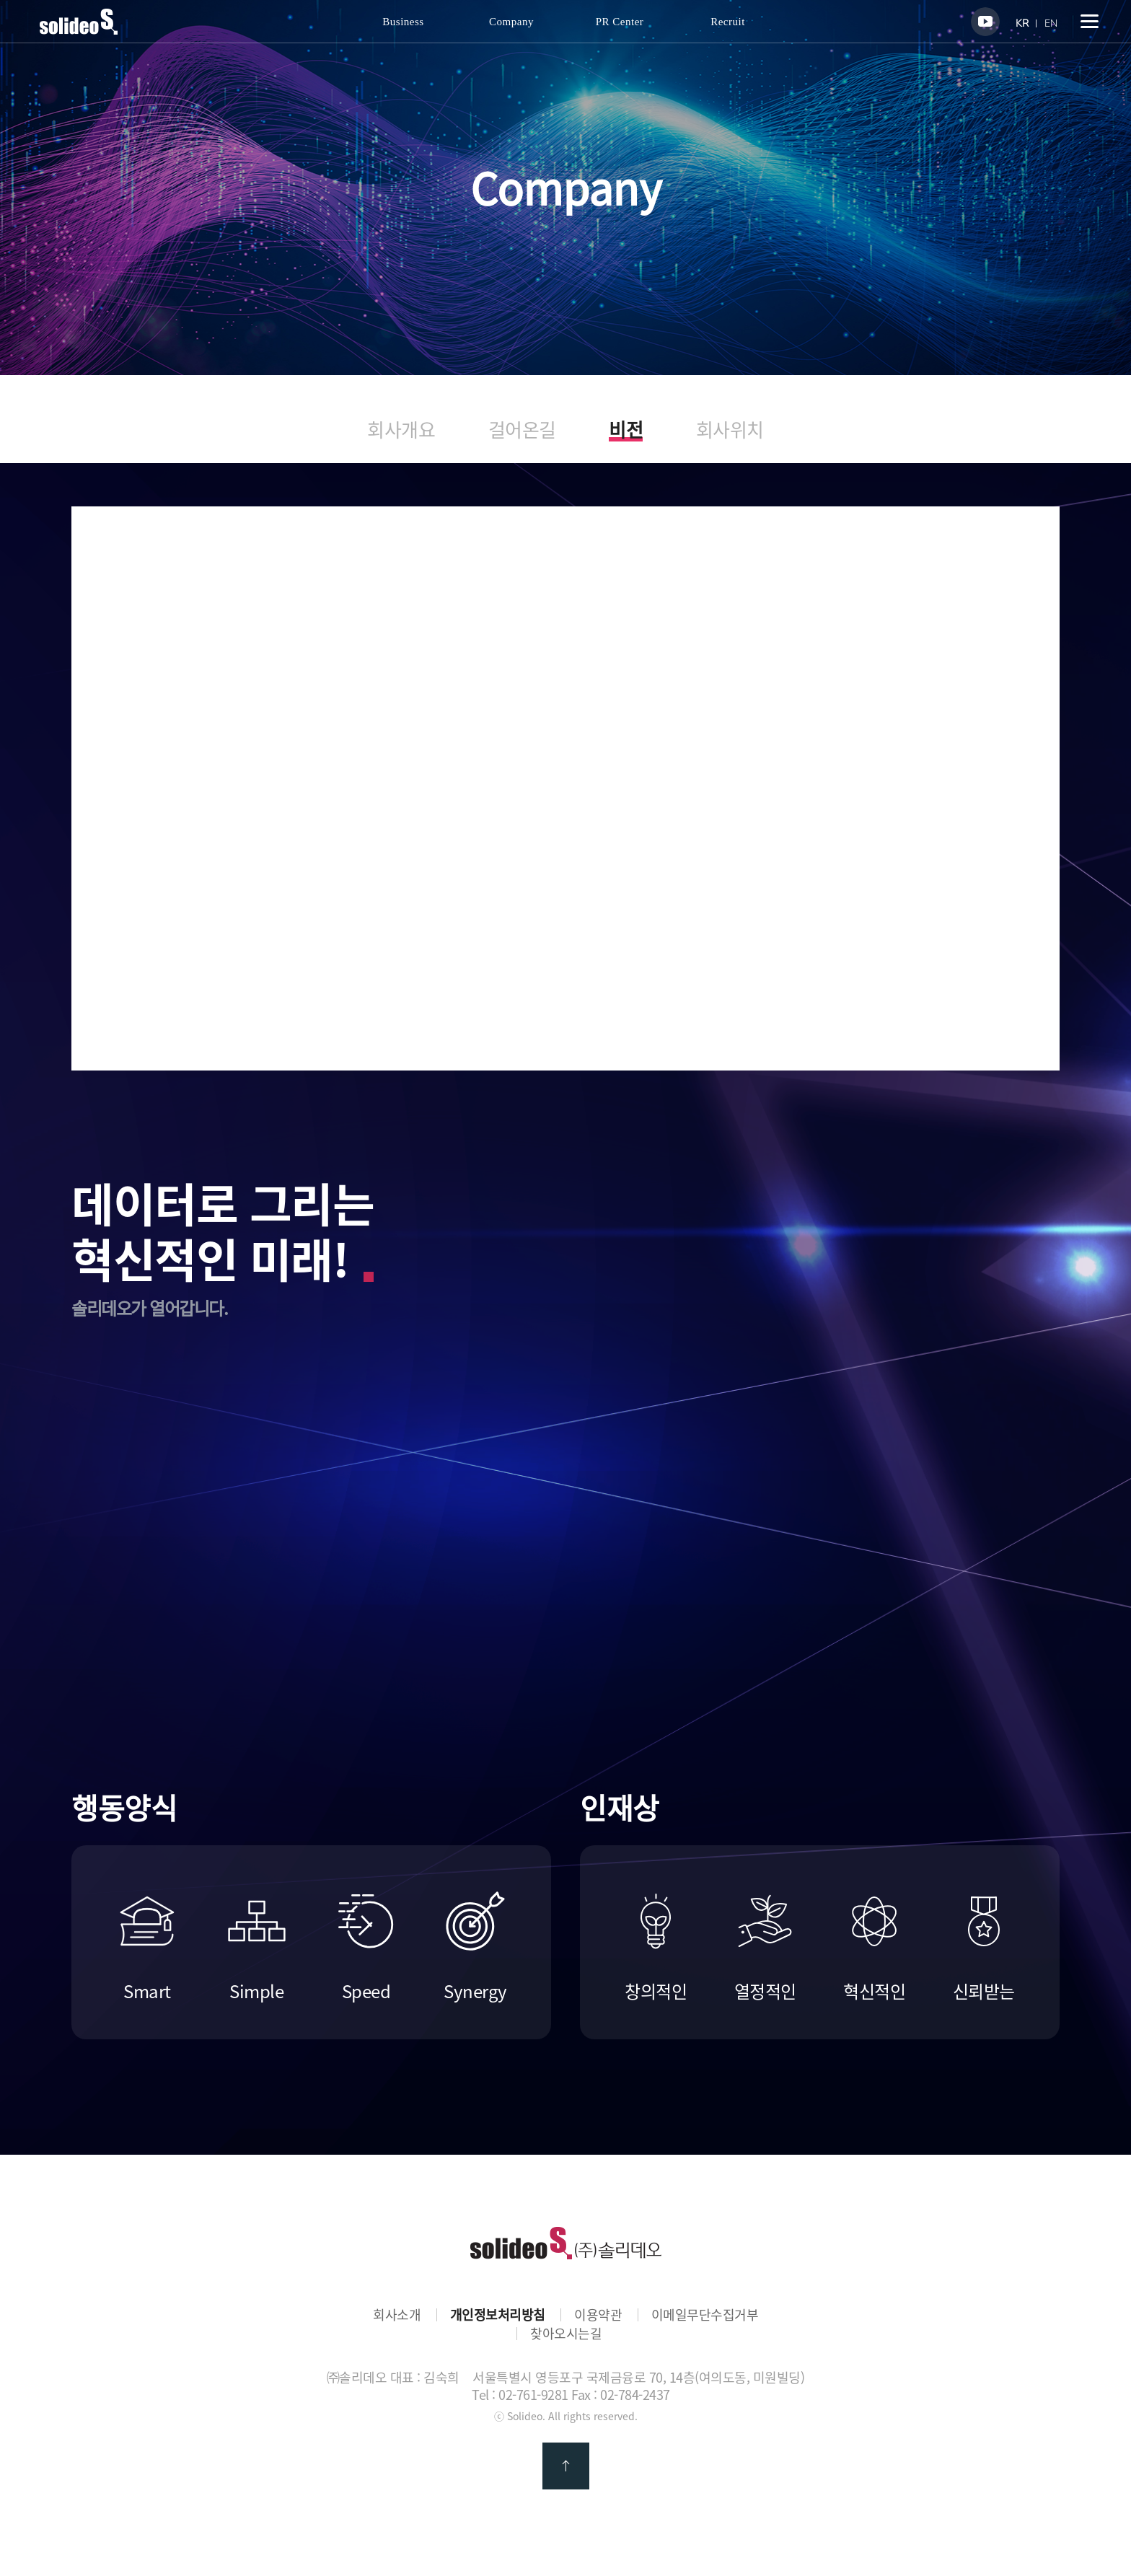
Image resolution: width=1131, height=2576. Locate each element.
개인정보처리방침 (497, 2314)
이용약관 (598, 2314)
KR (1022, 23)
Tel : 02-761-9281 (520, 2394)
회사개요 (401, 429)
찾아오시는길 (566, 2333)
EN (1050, 23)
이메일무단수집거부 (705, 2314)
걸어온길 (522, 429)
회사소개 (397, 2314)
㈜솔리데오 (565, 2243)
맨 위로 (565, 2466)
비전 (626, 431)
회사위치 (730, 429)
